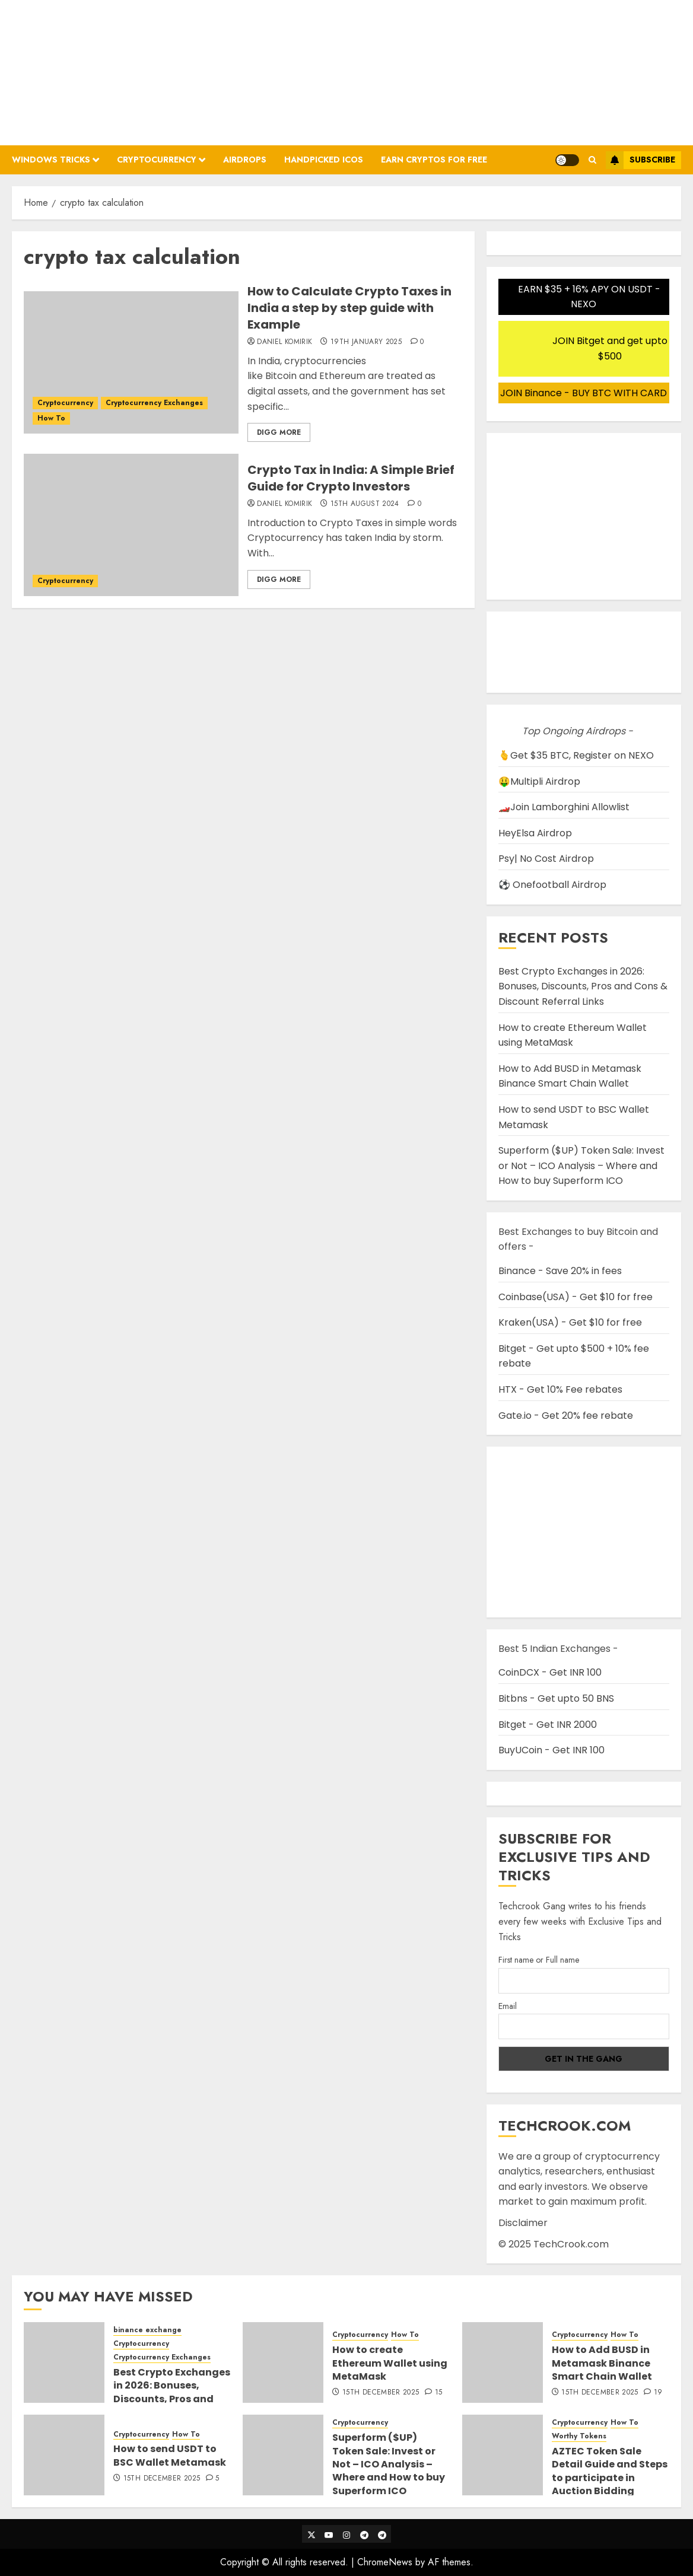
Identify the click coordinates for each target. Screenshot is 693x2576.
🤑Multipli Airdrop (539, 781)
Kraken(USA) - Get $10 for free (570, 1322)
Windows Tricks (51, 159)
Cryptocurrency (156, 159)
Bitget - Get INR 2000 (547, 1724)
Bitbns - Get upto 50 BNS (556, 1698)
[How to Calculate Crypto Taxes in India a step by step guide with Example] (131, 362)
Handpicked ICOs (323, 159)
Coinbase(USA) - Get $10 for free (575, 1297)
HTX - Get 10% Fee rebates (560, 1389)
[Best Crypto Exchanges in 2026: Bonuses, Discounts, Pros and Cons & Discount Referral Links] (64, 2362)
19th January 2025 (366, 342)
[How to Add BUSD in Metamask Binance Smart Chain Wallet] (502, 2362)
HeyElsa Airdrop (535, 833)
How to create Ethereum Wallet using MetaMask (572, 1035)
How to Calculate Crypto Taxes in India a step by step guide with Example (349, 308)
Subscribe (640, 160)
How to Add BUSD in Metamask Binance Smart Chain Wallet (569, 1076)
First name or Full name (538, 1960)
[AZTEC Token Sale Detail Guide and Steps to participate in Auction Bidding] (502, 2455)
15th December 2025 (380, 2392)
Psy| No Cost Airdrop (546, 858)
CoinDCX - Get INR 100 (550, 1672)
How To (51, 418)
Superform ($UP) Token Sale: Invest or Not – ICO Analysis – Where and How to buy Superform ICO (581, 1165)
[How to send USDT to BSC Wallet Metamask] (64, 2455)
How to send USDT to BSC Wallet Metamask (169, 2455)
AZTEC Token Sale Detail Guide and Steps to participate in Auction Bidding (609, 2471)
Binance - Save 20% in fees (560, 1271)
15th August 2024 (364, 504)
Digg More (279, 432)
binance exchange (147, 2330)
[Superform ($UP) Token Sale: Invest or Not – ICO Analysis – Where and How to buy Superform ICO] (283, 2455)
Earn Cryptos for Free (434, 159)
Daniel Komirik (284, 342)
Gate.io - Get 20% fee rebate (565, 1415)
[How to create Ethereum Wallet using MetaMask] (283, 2362)
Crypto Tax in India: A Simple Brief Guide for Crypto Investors (350, 478)
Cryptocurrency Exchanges (154, 402)
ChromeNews (384, 2562)
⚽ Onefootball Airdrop (552, 884)
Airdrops (244, 159)
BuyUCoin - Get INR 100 (551, 1750)
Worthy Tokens (579, 2436)
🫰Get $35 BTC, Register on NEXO (576, 755)
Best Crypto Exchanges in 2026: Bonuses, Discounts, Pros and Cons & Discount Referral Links (582, 986)
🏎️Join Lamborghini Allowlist (564, 807)
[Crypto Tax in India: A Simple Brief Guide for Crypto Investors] (131, 525)
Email (507, 2006)
